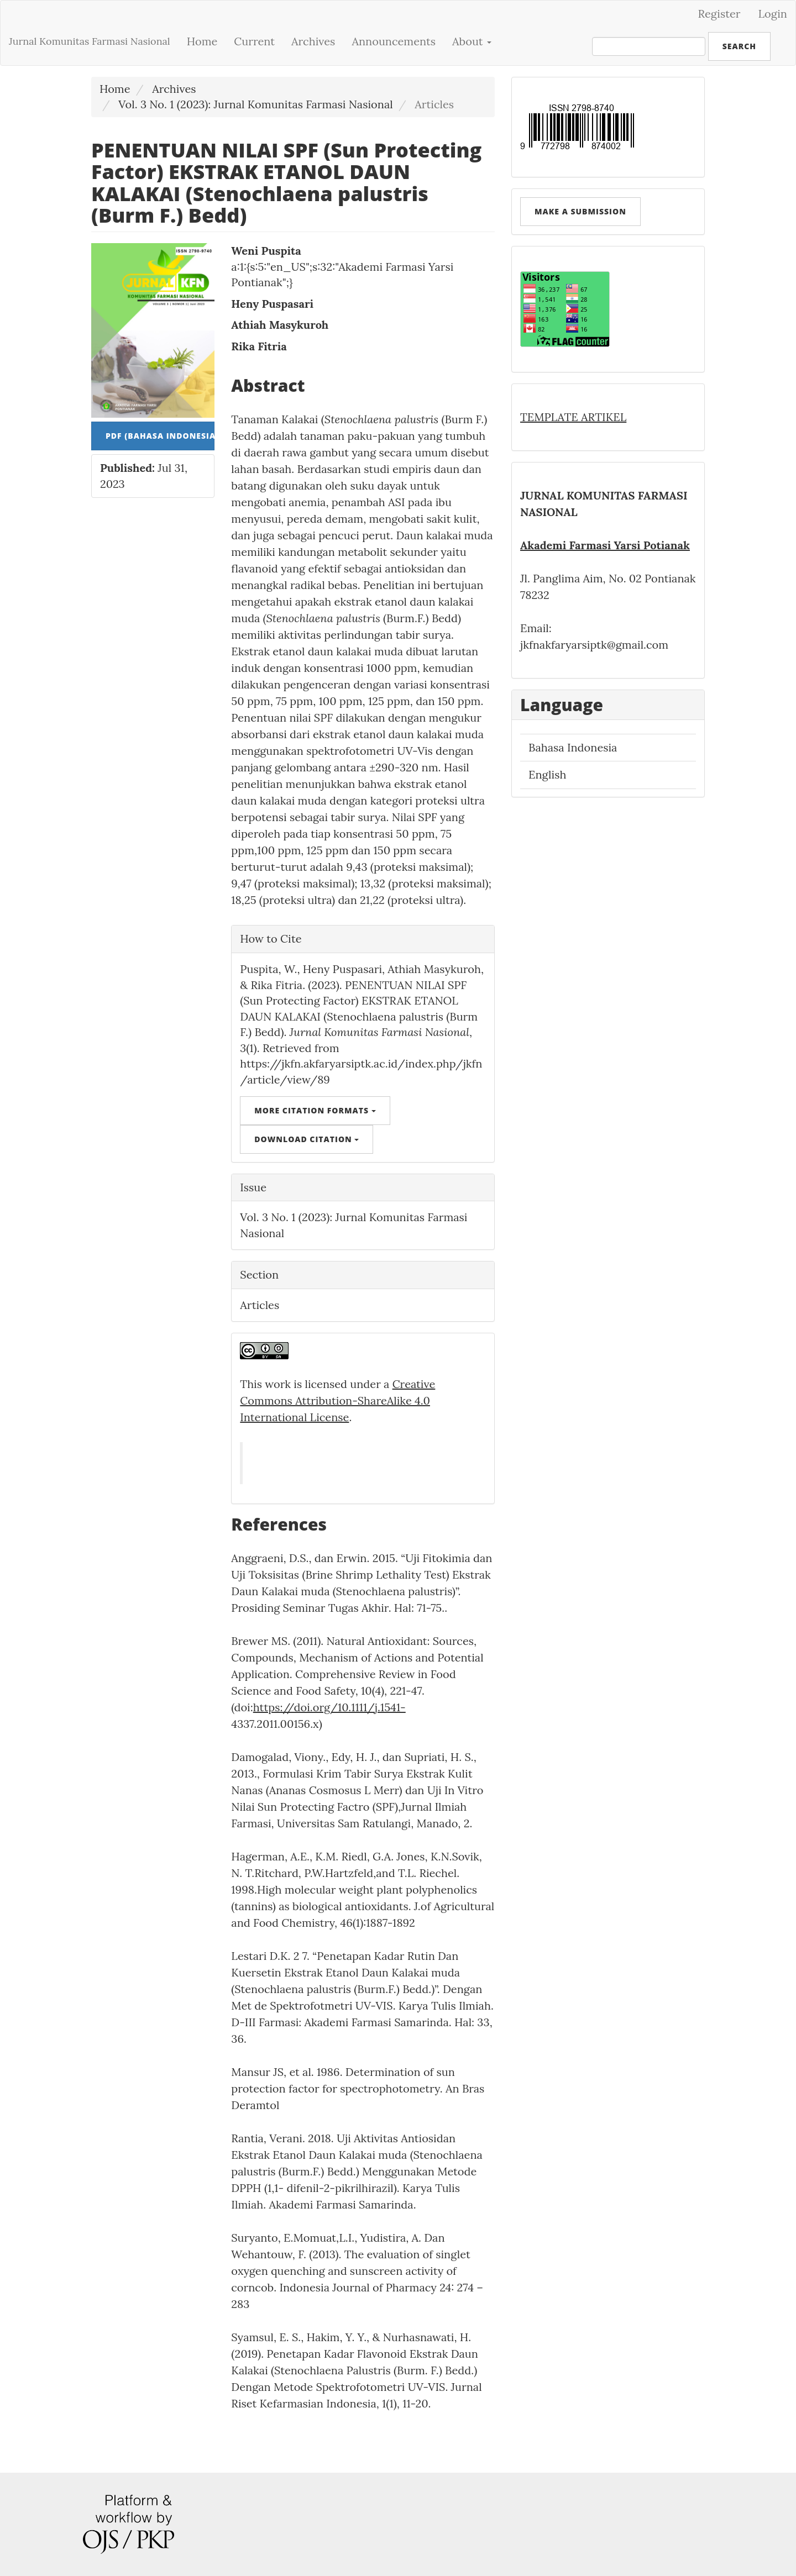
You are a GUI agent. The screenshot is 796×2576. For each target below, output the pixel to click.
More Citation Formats (314, 1110)
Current (254, 41)
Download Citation (306, 1139)
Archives (313, 41)
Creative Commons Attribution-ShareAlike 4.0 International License (337, 1400)
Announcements (394, 41)
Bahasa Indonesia (572, 747)
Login (772, 13)
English (547, 774)
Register (719, 13)
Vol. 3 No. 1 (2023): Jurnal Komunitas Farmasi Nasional (255, 104)
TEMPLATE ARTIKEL (573, 417)
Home (202, 41)
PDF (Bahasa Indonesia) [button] (160, 435)
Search (739, 46)
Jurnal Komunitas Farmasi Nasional (89, 41)
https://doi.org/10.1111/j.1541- (329, 1707)
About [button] (471, 41)
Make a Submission (580, 211)
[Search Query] (648, 46)
